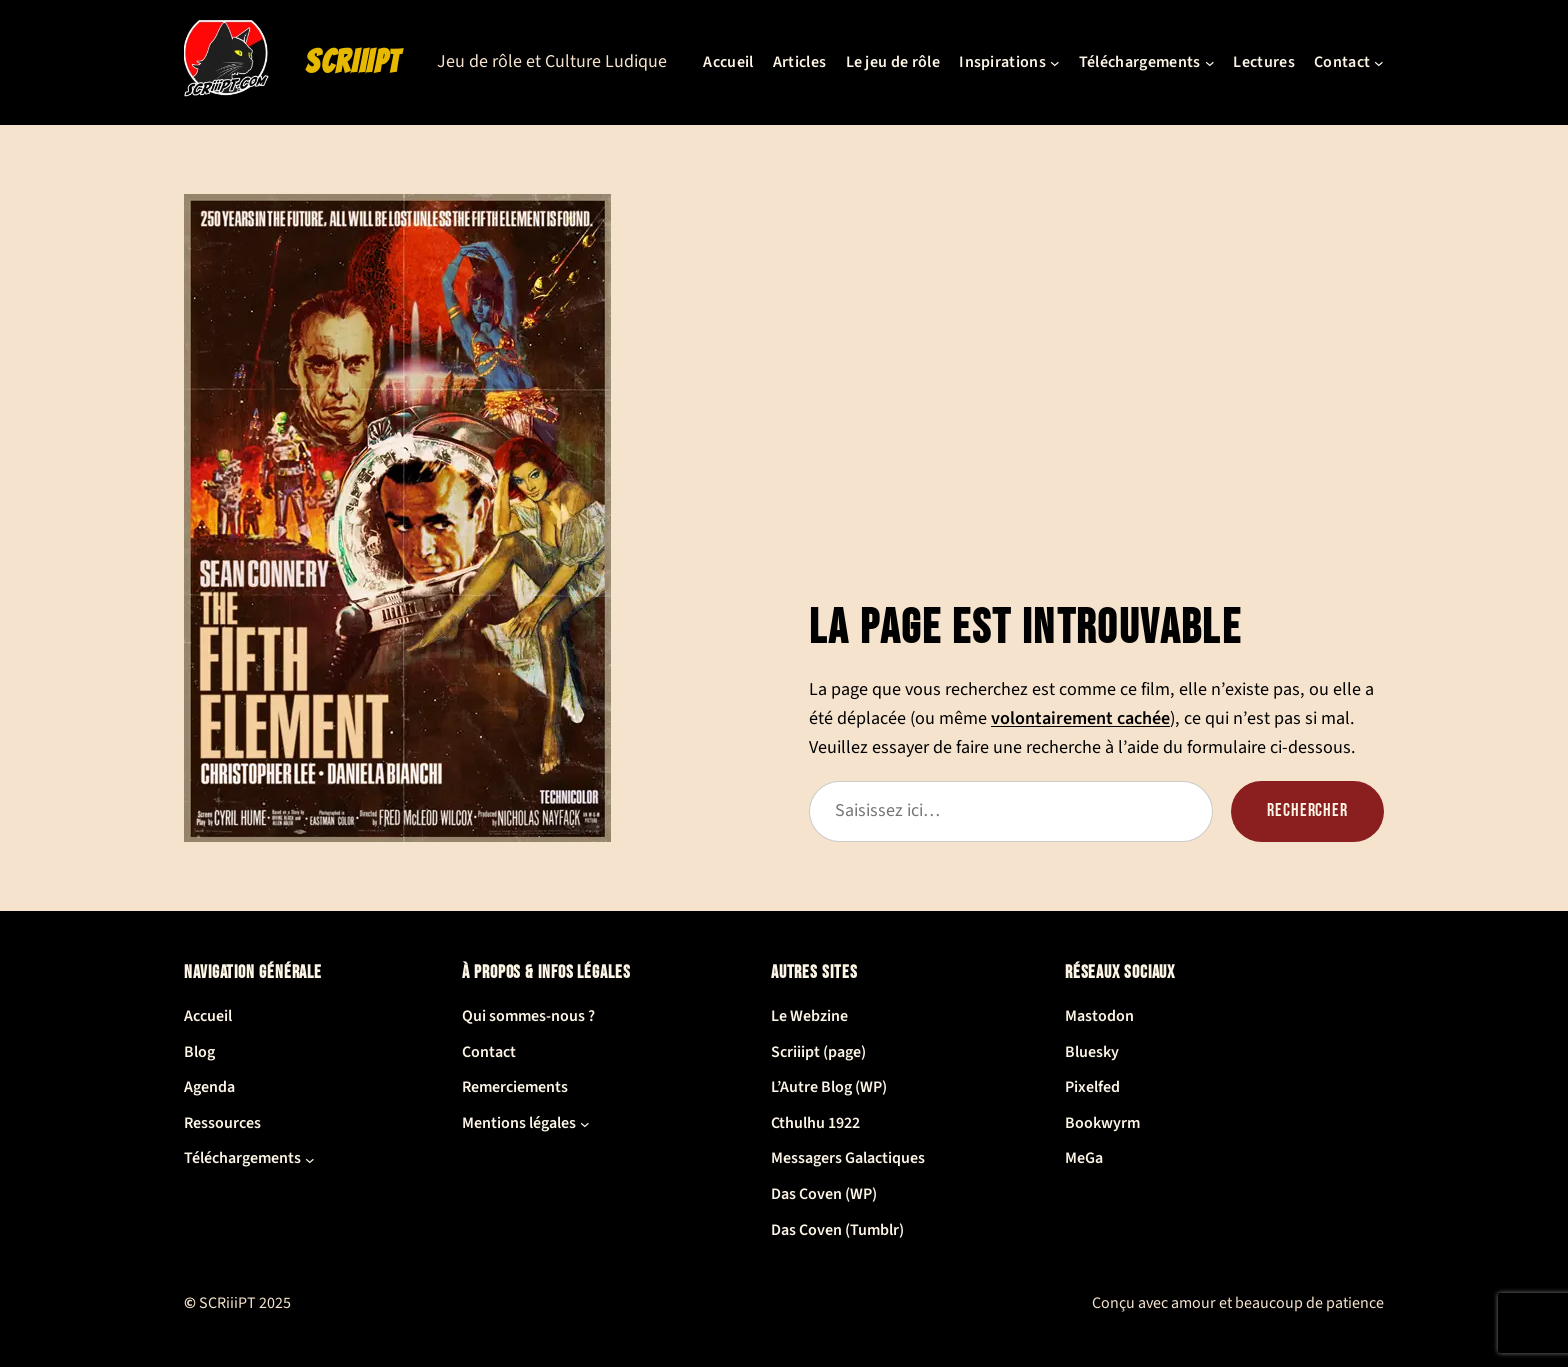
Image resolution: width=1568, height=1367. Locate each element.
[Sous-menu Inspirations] (1055, 63)
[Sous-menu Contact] (1379, 63)
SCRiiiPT (353, 62)
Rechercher (1307, 810)
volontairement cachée (1080, 718)
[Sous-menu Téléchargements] (1210, 63)
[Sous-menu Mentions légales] (585, 1124)
